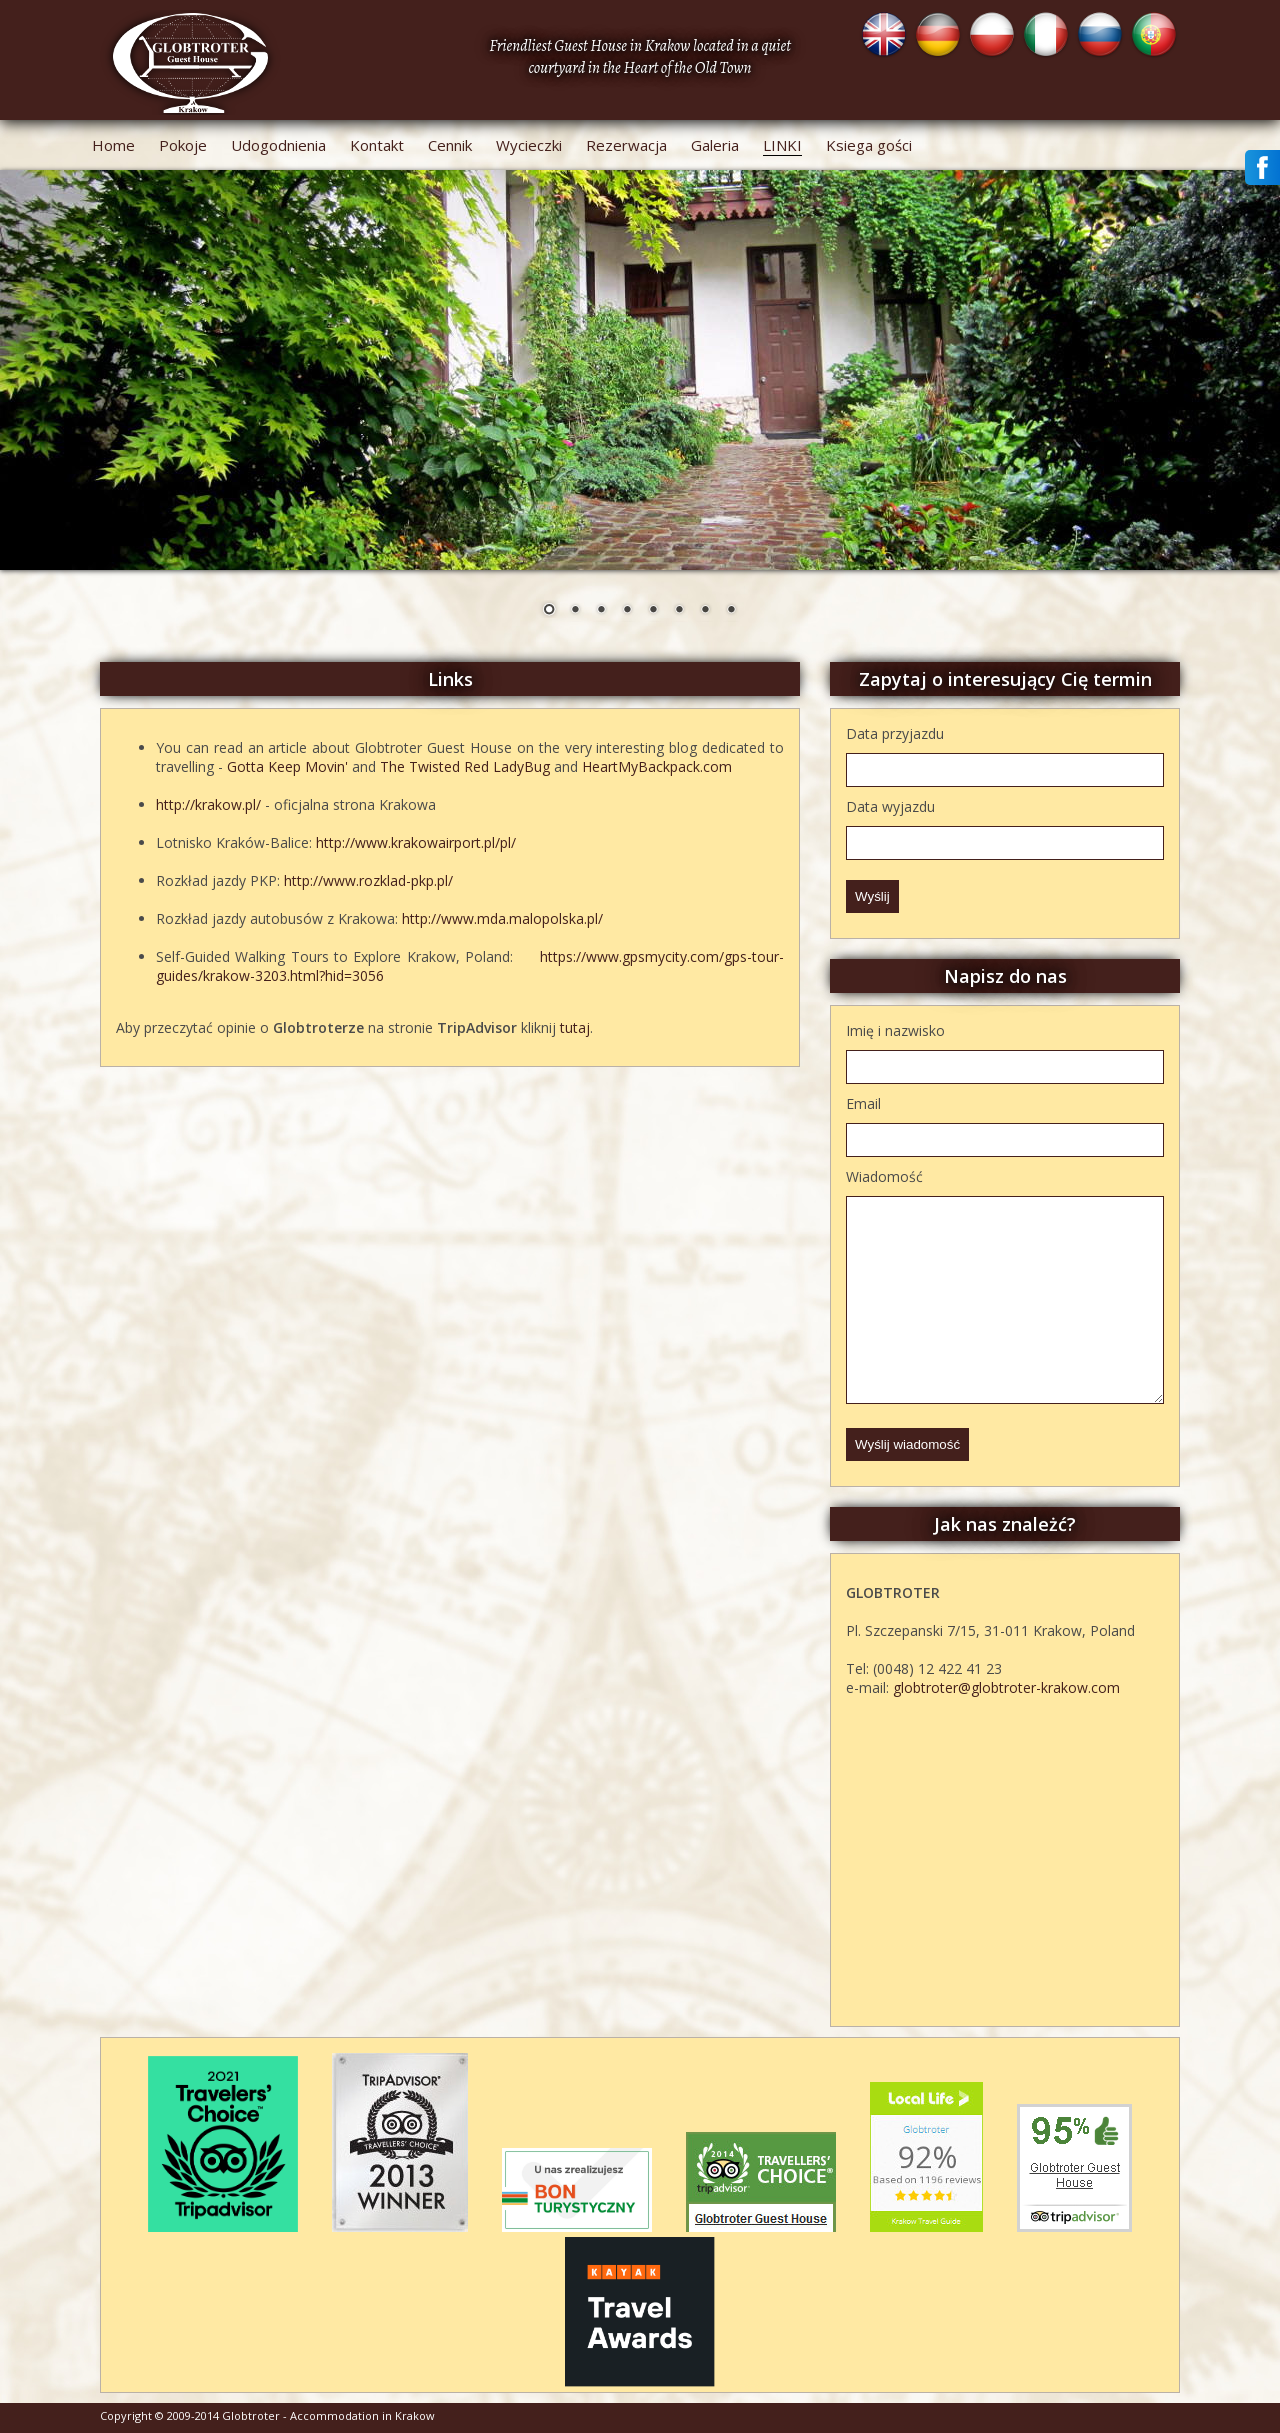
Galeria (715, 145)
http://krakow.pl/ (208, 804)
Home (113, 145)
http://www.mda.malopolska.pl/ (502, 918)
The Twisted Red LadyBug (465, 766)
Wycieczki (529, 145)
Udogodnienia (278, 145)
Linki (782, 145)
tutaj (575, 1027)
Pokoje (183, 145)
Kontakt (377, 145)
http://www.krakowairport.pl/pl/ (416, 842)
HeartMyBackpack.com (657, 766)
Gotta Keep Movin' (287, 766)
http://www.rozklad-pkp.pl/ (368, 880)
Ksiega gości (869, 145)
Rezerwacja (626, 145)
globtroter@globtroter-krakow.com (1006, 1687)
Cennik (450, 145)
